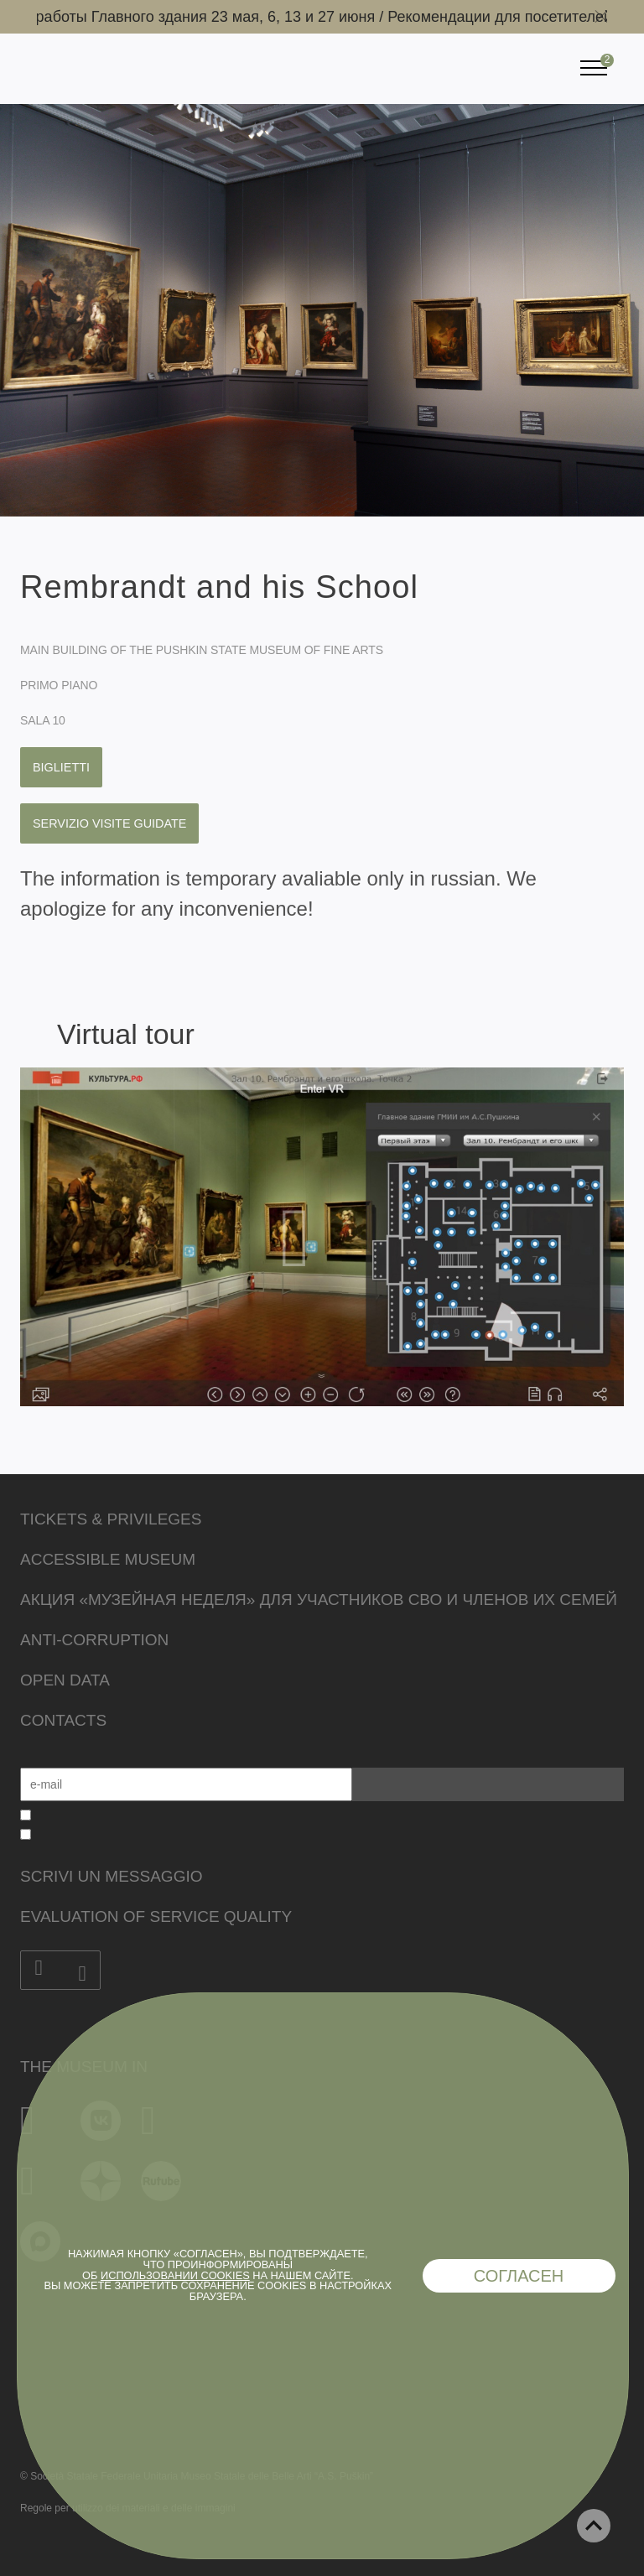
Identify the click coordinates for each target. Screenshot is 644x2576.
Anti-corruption (94, 1640)
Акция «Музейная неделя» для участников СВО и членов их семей (318, 1599)
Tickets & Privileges (110, 1519)
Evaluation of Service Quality (156, 1916)
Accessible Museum (107, 1559)
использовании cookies (175, 2275)
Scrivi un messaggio (111, 1876)
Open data (65, 1680)
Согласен (519, 2276)
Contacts (63, 1720)
